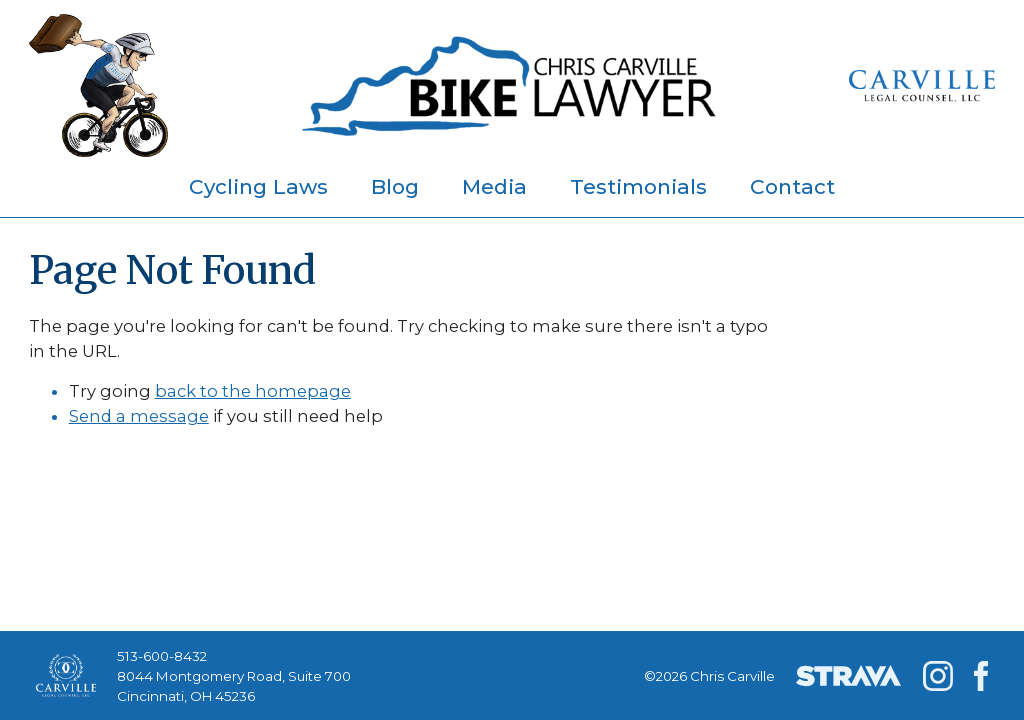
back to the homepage (253, 391)
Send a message (139, 416)
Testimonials (638, 186)
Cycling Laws (258, 186)
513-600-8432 (162, 656)
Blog (395, 186)
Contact (792, 186)
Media (494, 186)
